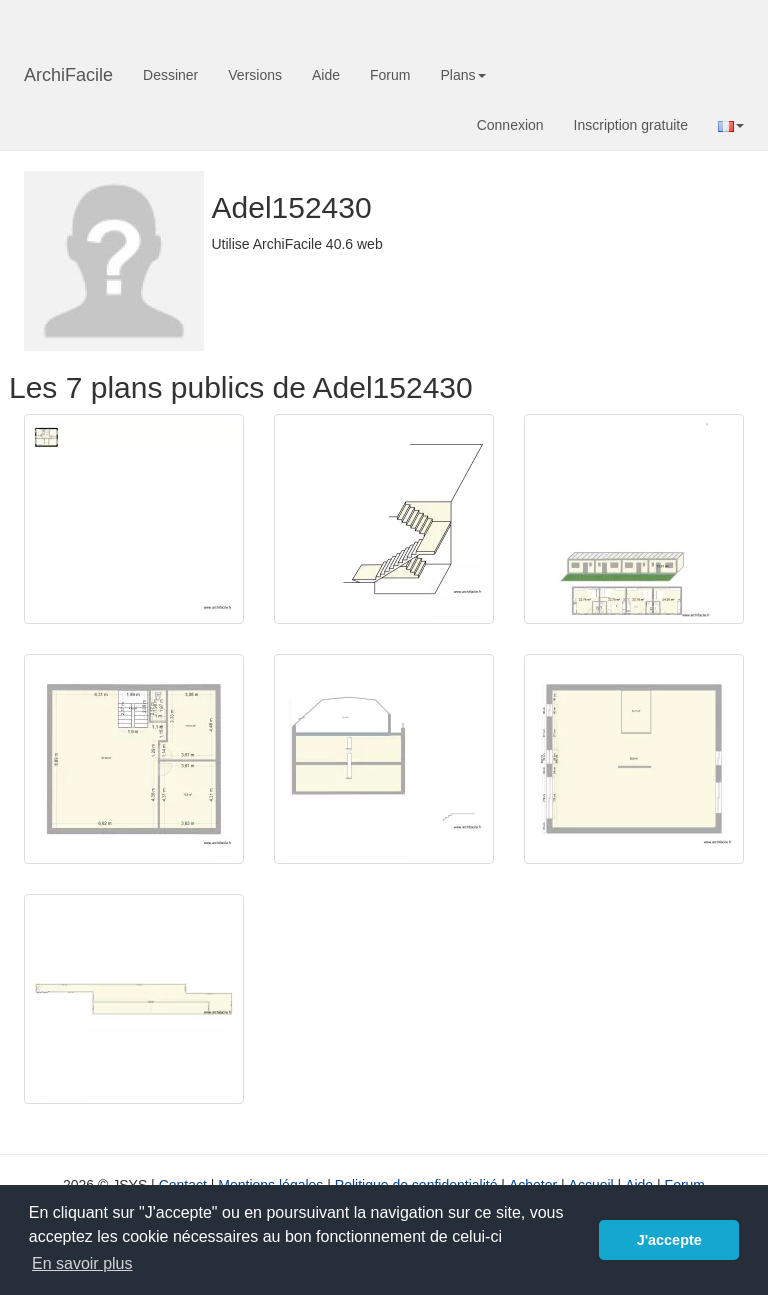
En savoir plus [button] (82, 1263)
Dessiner (170, 75)
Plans (462, 75)
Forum (390, 75)
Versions (255, 75)
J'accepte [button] (669, 1240)
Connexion (510, 125)
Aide (326, 75)
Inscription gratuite (631, 125)
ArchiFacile (68, 75)
